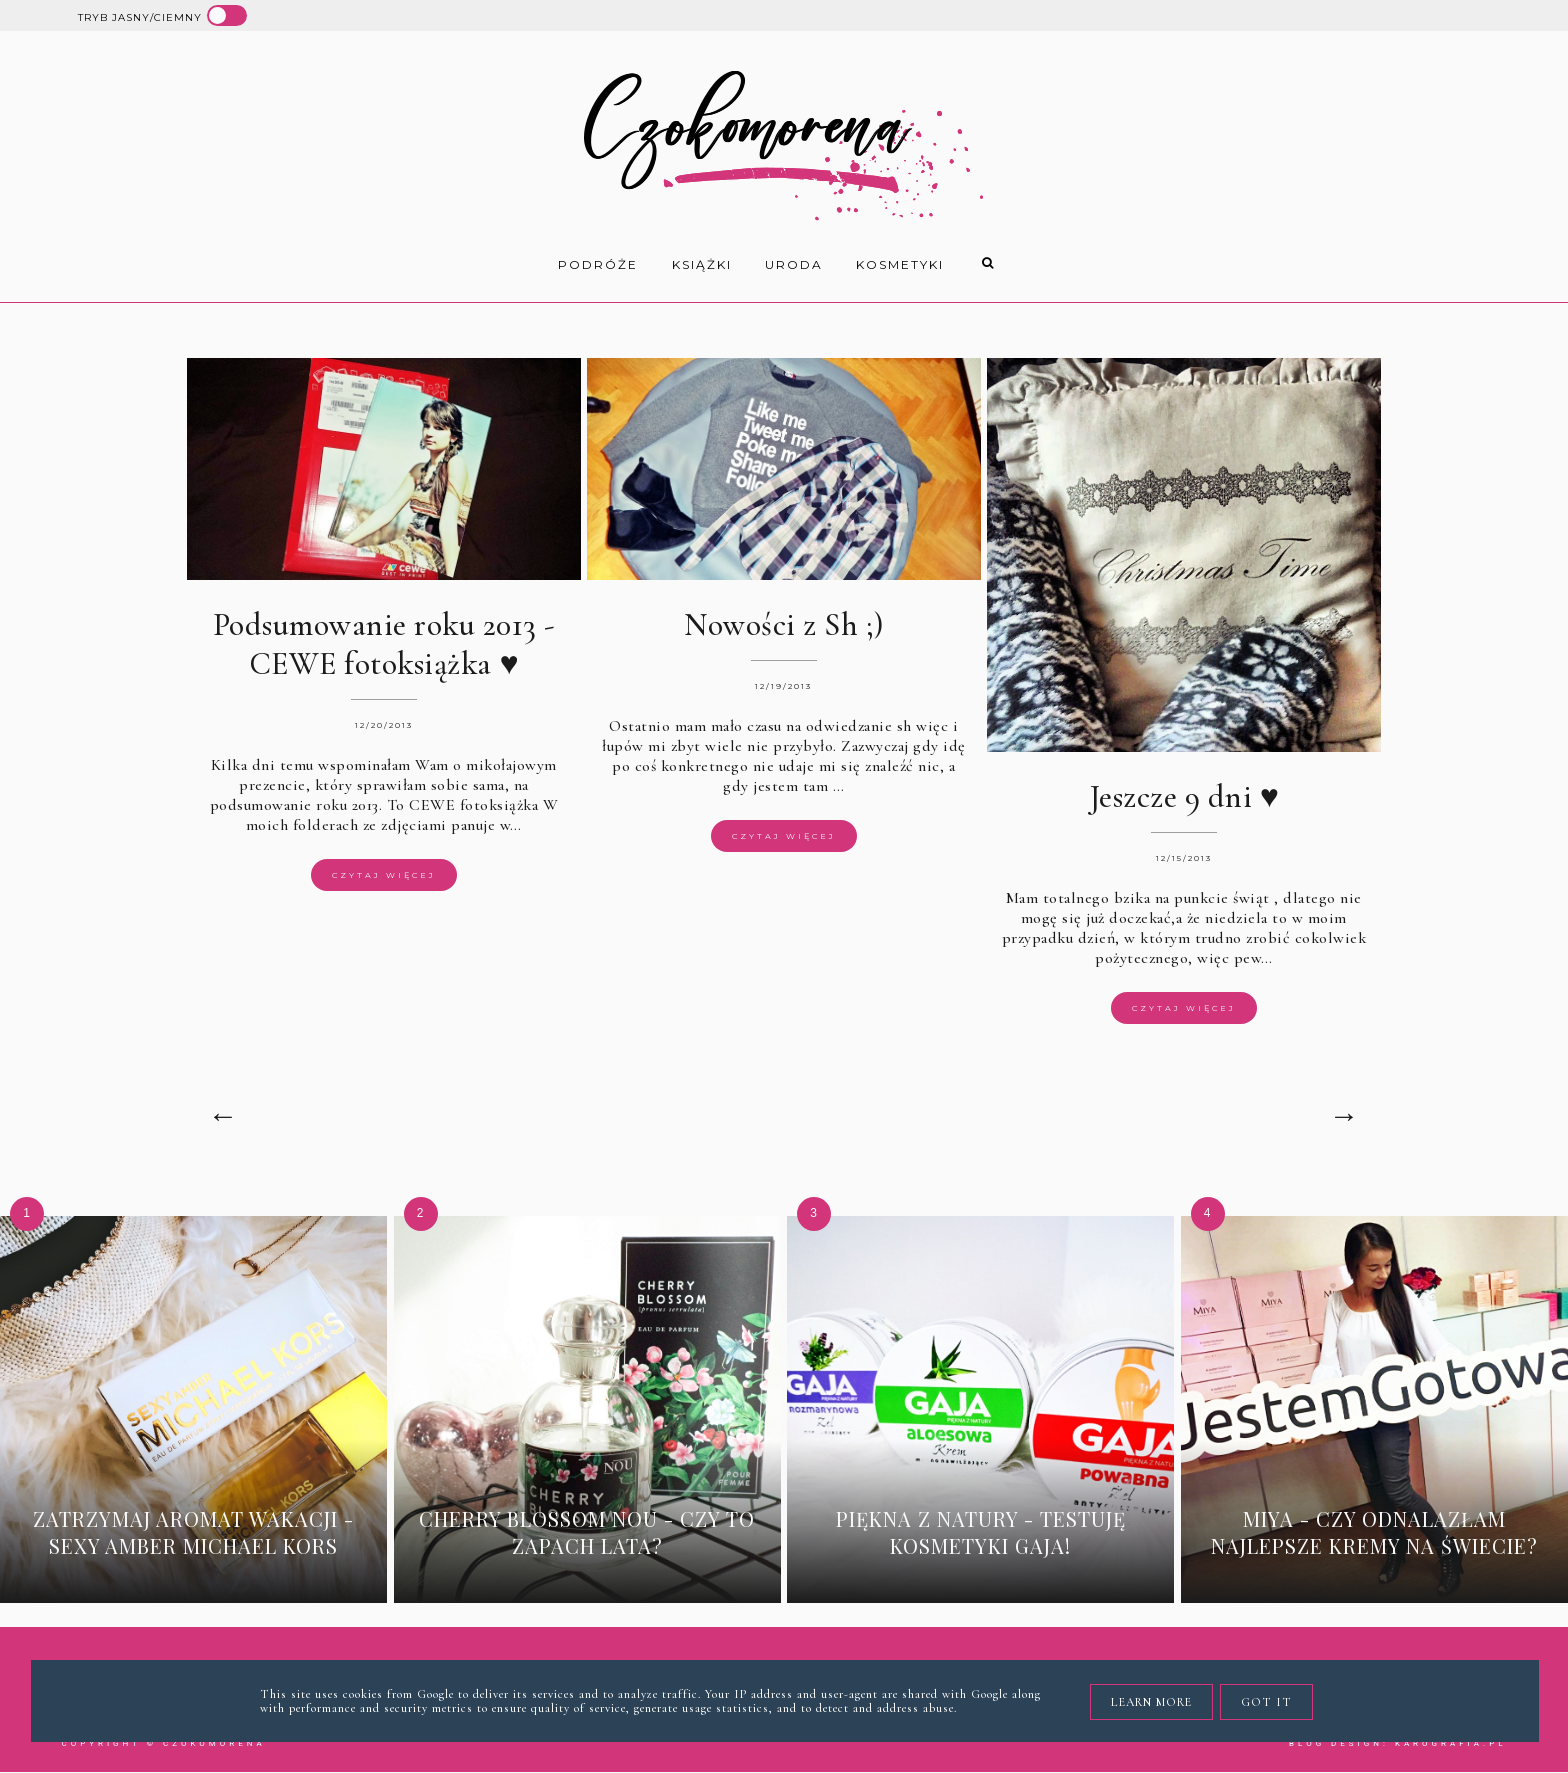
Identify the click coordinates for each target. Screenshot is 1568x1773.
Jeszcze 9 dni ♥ (1184, 796)
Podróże (598, 264)
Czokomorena (214, 1743)
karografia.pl (1451, 1743)
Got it (1266, 1702)
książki (702, 264)
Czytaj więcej (384, 875)
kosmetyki (900, 264)
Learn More (1151, 1702)
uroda (794, 264)
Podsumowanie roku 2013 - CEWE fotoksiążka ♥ (384, 644)
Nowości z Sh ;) (784, 624)
